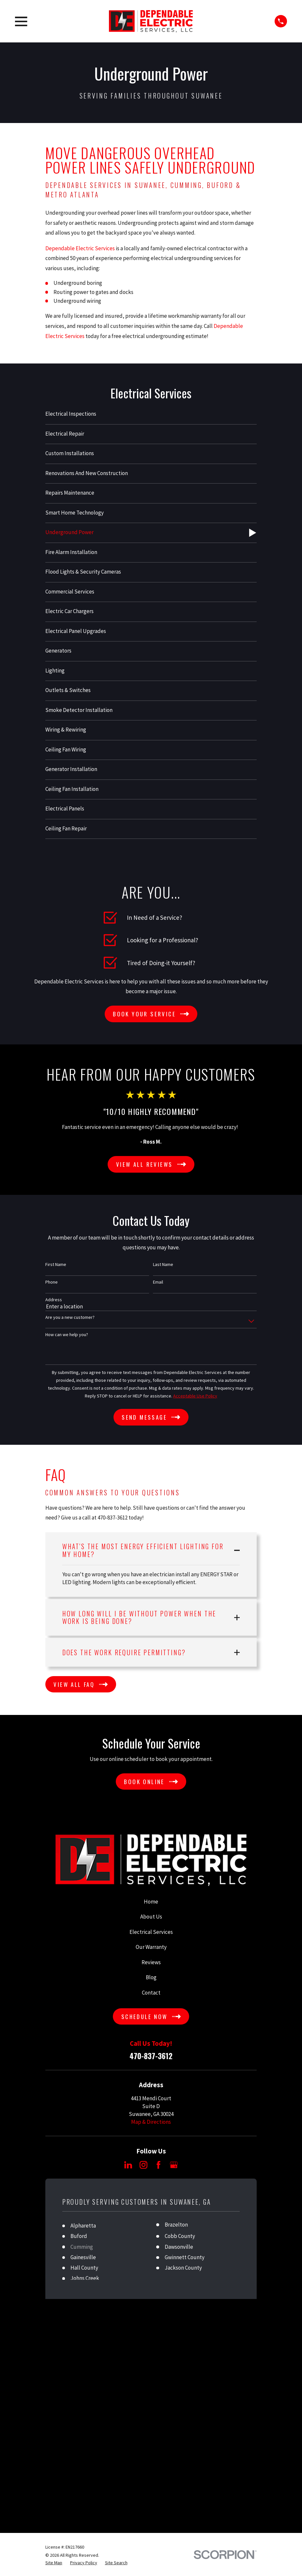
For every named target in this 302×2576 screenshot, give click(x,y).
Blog (151, 1977)
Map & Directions (151, 2121)
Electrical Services (151, 1932)
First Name (55, 1264)
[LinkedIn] (128, 2165)
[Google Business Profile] (174, 2165)
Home (151, 1901)
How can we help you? (66, 1334)
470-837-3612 (151, 2056)
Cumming (81, 2246)
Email (158, 1282)
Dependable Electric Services (80, 248)
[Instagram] (143, 2165)
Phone (51, 1282)
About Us (151, 1916)
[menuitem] (151, 414)
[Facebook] (158, 2165)
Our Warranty (151, 1947)
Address (53, 1300)
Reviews (151, 1962)
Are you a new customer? (70, 1317)
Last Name (163, 1264)
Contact (151, 1992)
